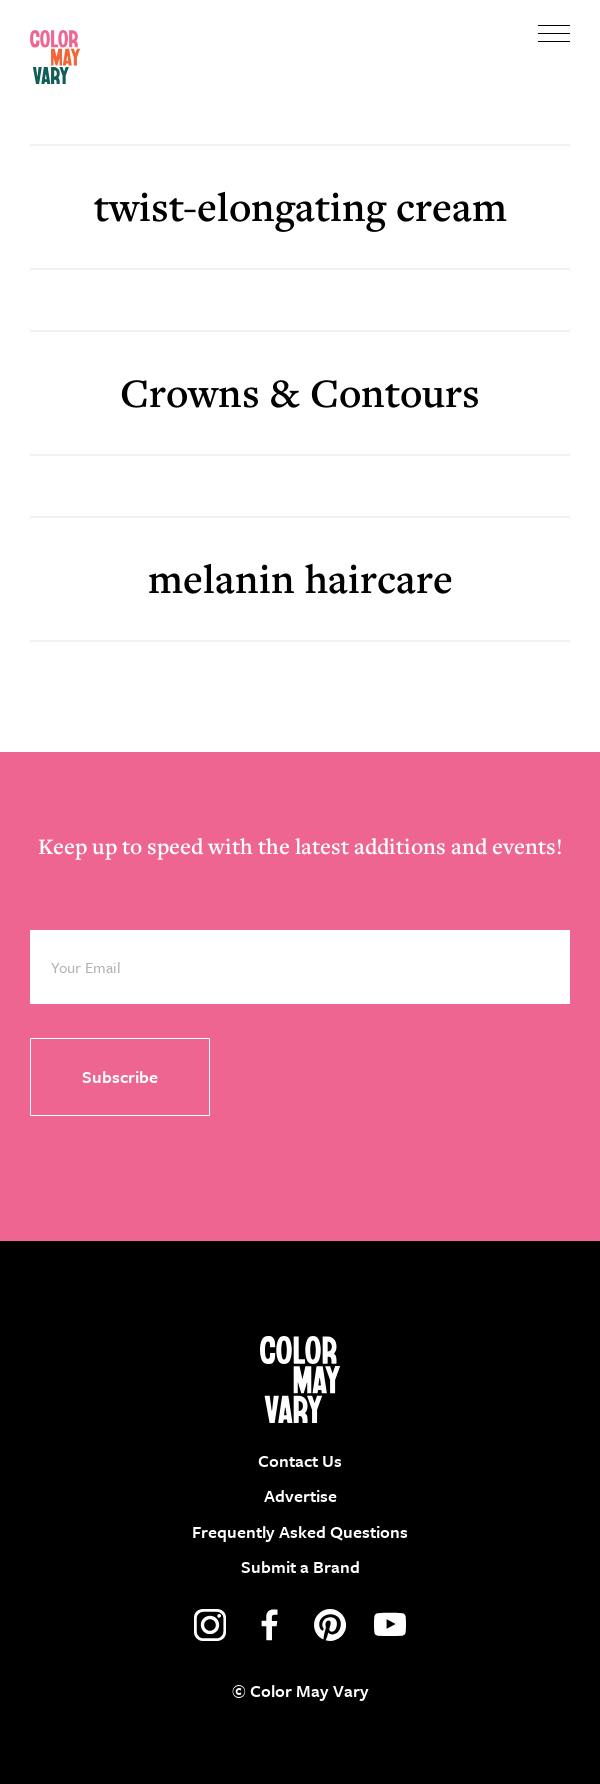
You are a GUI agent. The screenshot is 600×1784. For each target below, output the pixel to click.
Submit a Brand (300, 1566)
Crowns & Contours (300, 392)
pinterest (330, 1625)
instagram (210, 1625)
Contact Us (300, 1460)
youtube (390, 1625)
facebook (270, 1625)
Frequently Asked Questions (300, 1531)
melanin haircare (300, 578)
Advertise (300, 1495)
